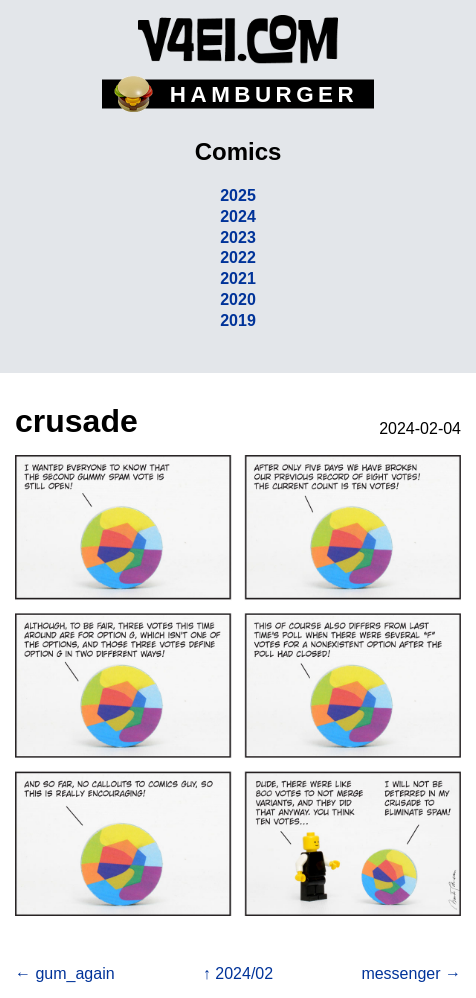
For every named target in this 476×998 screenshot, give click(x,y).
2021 (238, 278)
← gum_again (65, 973)
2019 (238, 320)
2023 (238, 237)
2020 (238, 299)
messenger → (411, 973)
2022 (238, 257)
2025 (238, 195)
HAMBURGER (264, 94)
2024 (238, 216)
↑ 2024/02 (238, 973)
